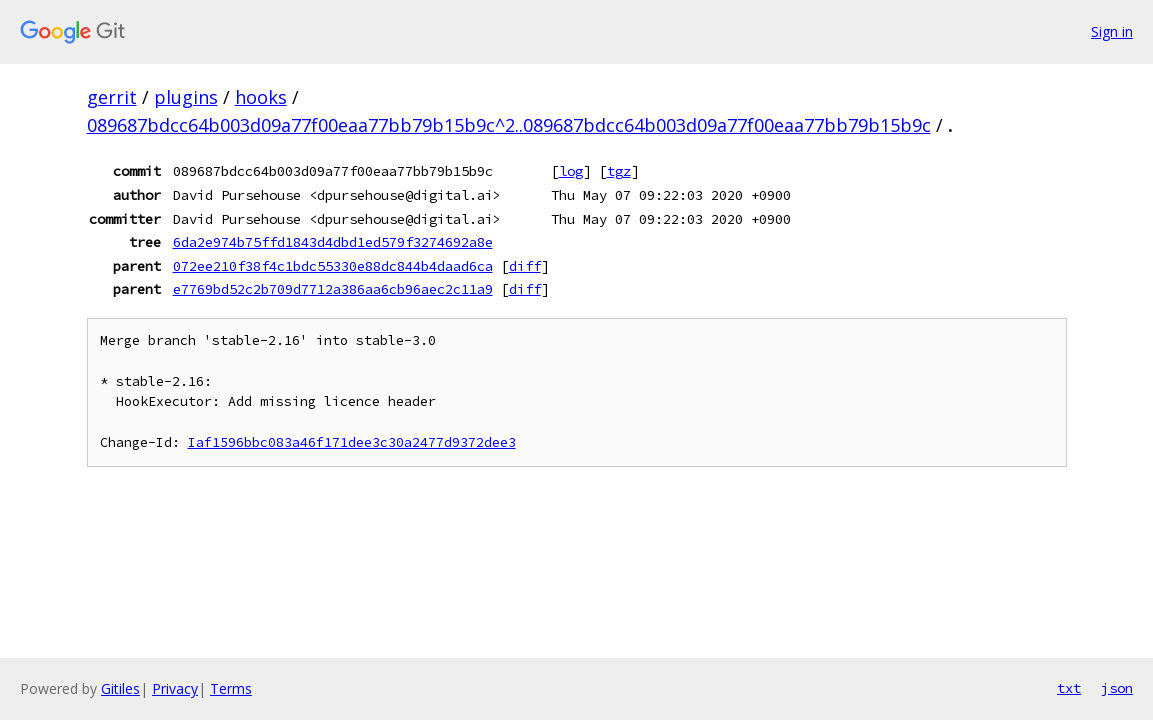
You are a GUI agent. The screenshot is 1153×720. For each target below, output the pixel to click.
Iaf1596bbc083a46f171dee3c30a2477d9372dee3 (352, 442)
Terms (231, 688)
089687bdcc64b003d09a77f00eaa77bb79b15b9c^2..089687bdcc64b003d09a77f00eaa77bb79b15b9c (509, 125)
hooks (261, 97)
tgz (619, 171)
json (1117, 688)
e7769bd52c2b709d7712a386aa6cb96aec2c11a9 (333, 289)
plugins (186, 97)
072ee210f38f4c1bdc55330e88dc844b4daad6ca (333, 266)
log (571, 171)
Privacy (175, 688)
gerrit (112, 97)
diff (525, 266)
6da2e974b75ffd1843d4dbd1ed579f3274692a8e (333, 242)
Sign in (1112, 31)
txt (1069, 688)
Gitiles (120, 688)
